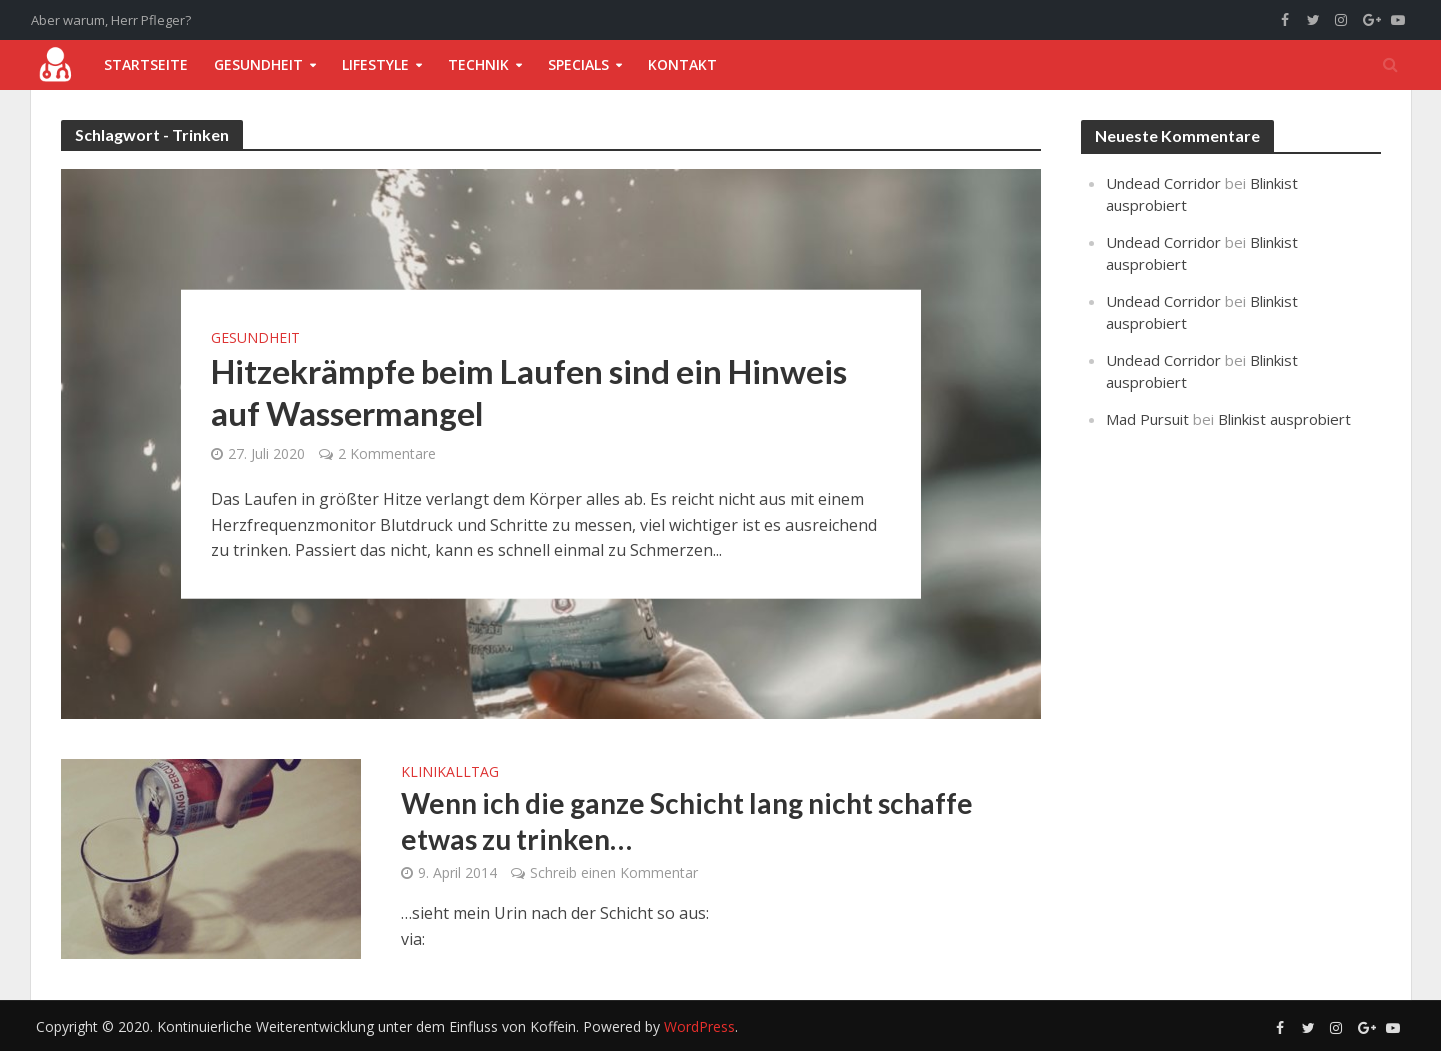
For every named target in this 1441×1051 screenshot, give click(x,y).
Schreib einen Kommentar (614, 872)
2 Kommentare (387, 453)
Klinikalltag (450, 773)
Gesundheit (258, 64)
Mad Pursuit (1147, 419)
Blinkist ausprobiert (1284, 419)
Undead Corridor (1163, 183)
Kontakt (682, 64)
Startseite (146, 64)
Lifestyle (375, 64)
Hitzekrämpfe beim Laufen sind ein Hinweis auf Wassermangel (529, 392)
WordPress (699, 1026)
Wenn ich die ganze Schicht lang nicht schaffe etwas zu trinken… (687, 821)
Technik (478, 64)
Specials (578, 64)
